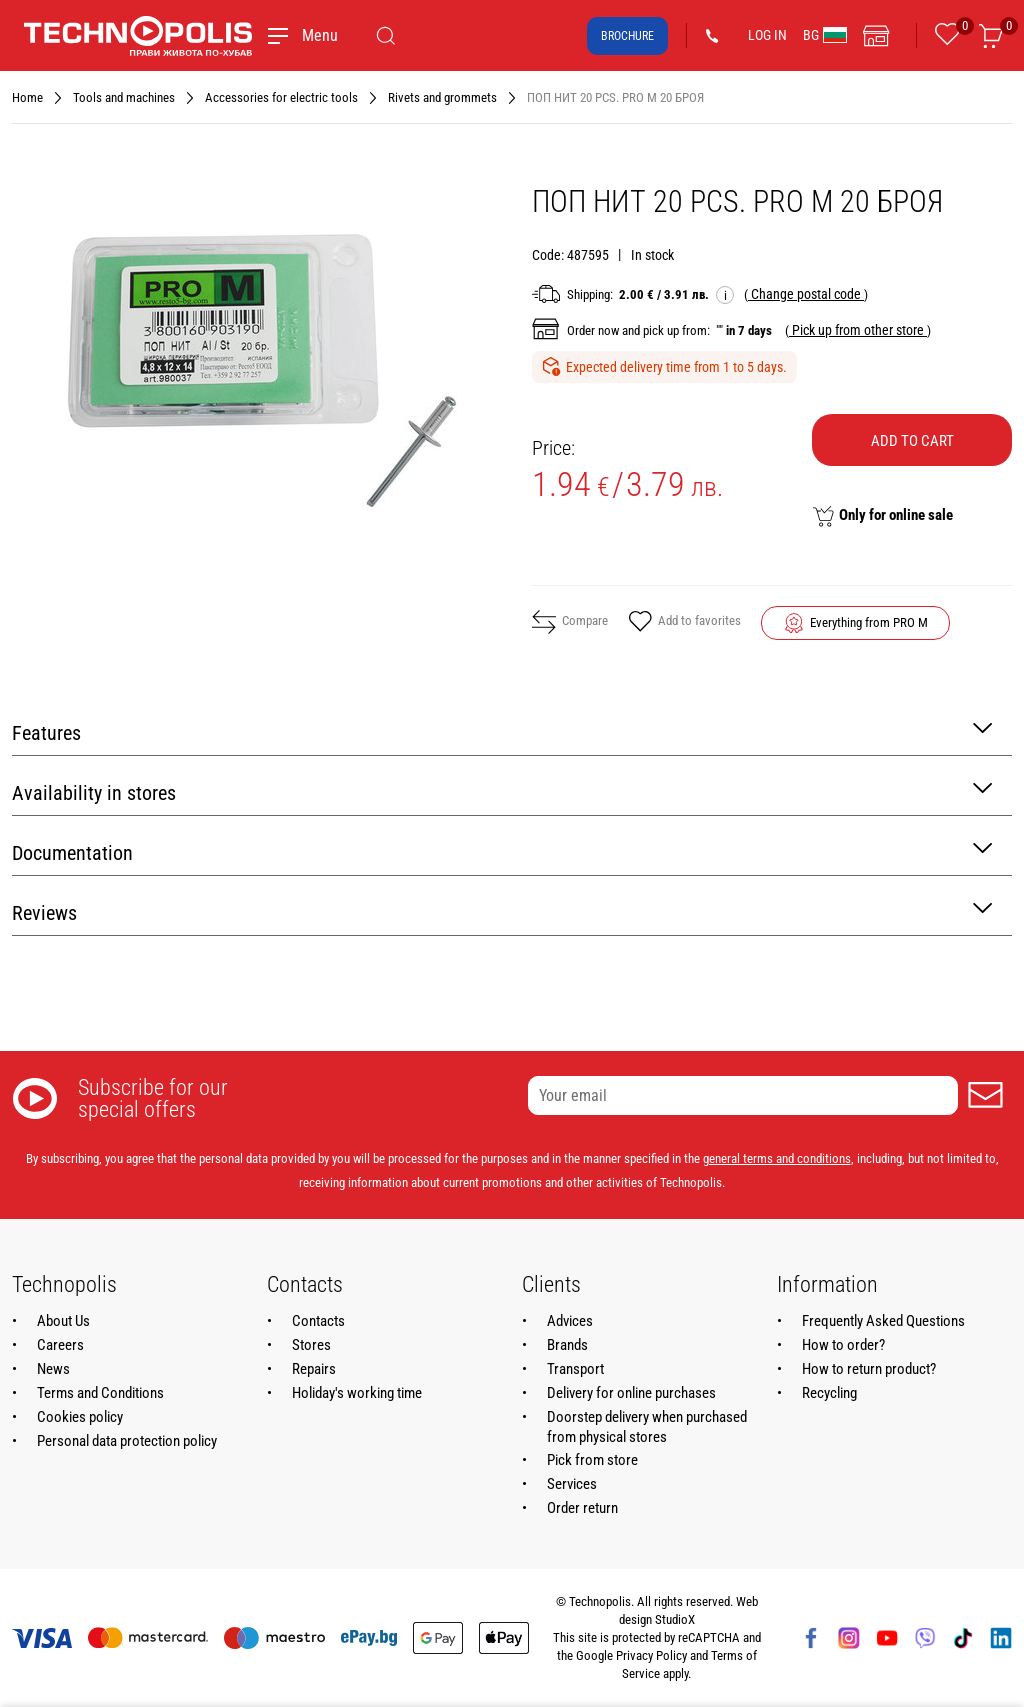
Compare (570, 622)
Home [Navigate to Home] (27, 97)
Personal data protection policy (127, 1441)
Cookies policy (80, 1417)
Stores (311, 1345)
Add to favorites (684, 623)
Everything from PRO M (869, 622)
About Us (63, 1321)
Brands (567, 1345)
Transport (575, 1369)
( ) (806, 294)
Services (572, 1484)
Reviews (502, 911)
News (53, 1369)
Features (502, 731)
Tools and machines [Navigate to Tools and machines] (124, 97)
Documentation (502, 851)
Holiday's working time (357, 1393)
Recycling (829, 1393)
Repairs (314, 1369)
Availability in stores (502, 791)
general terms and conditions (777, 1158)
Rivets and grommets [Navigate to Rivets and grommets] (442, 97)
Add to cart (912, 441)
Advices (570, 1321)
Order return (582, 1508)
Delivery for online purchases (631, 1393)
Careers (60, 1345)
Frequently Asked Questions (883, 1321)
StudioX (675, 1619)
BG (825, 35)
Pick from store (592, 1460)
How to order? (843, 1345)
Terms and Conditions (100, 1393)
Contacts (318, 1321)
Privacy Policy (651, 1655)
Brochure (627, 36)
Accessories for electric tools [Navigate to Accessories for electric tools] (281, 97)
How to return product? (869, 1369)
